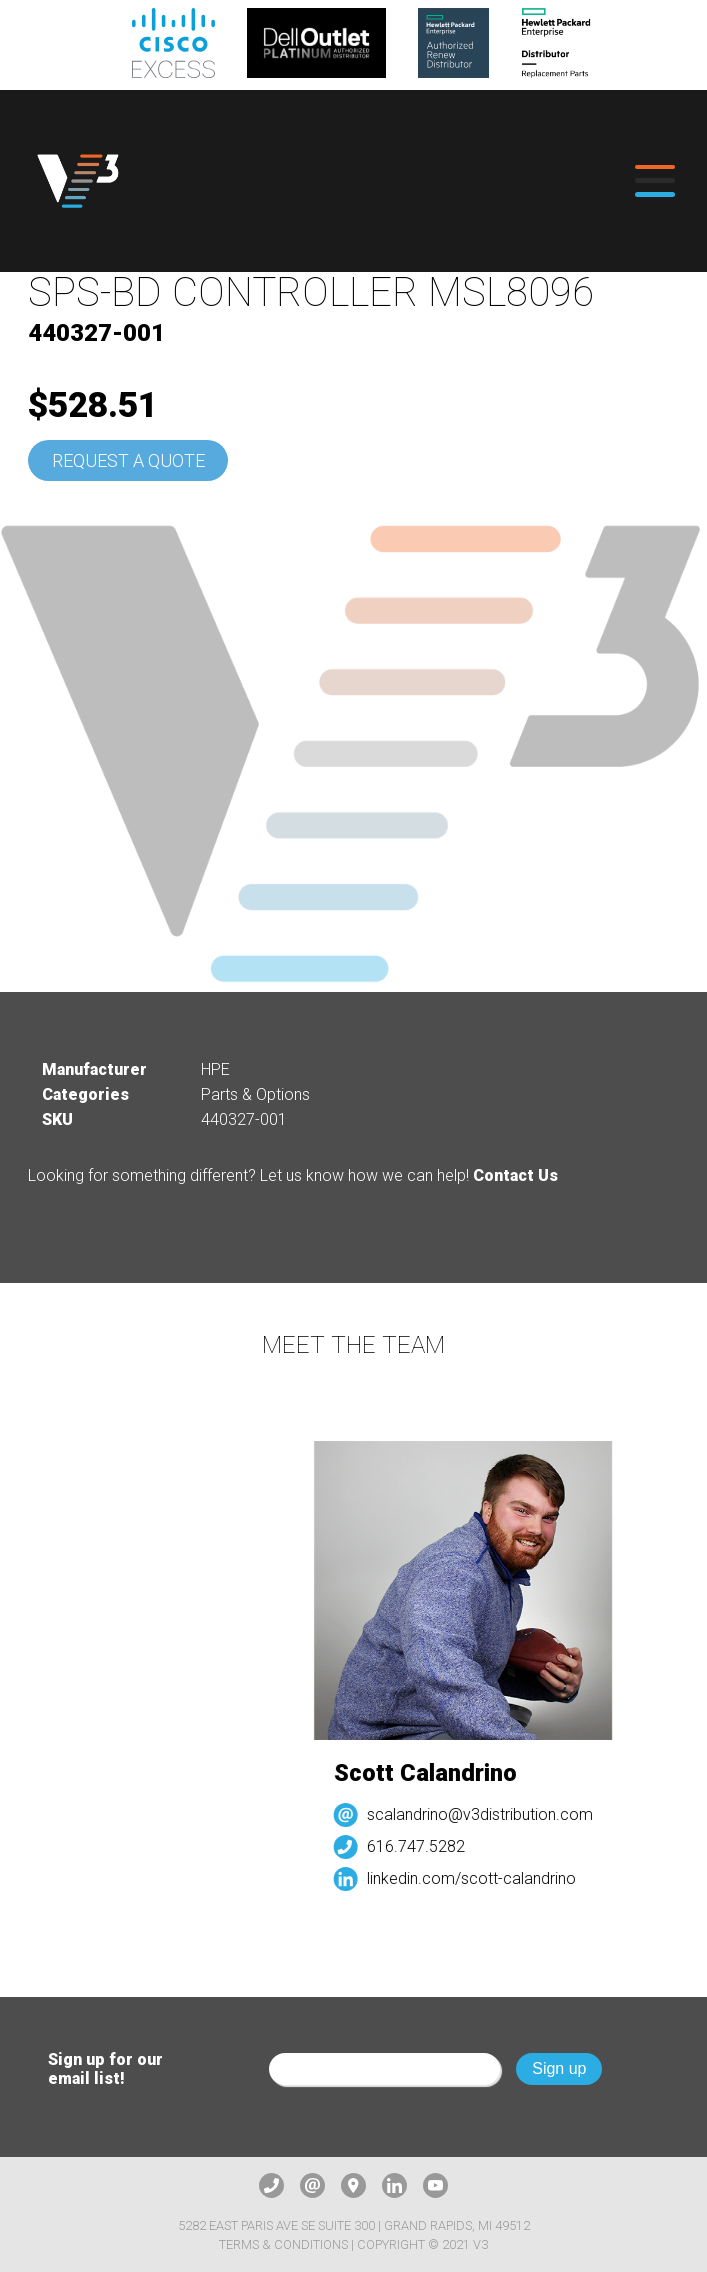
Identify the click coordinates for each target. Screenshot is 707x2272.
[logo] (78, 181)
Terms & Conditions (283, 2244)
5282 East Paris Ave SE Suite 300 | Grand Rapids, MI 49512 (354, 2225)
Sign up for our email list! (105, 2069)
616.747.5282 (423, 1846)
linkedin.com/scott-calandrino (478, 1878)
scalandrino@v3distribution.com (487, 1814)
